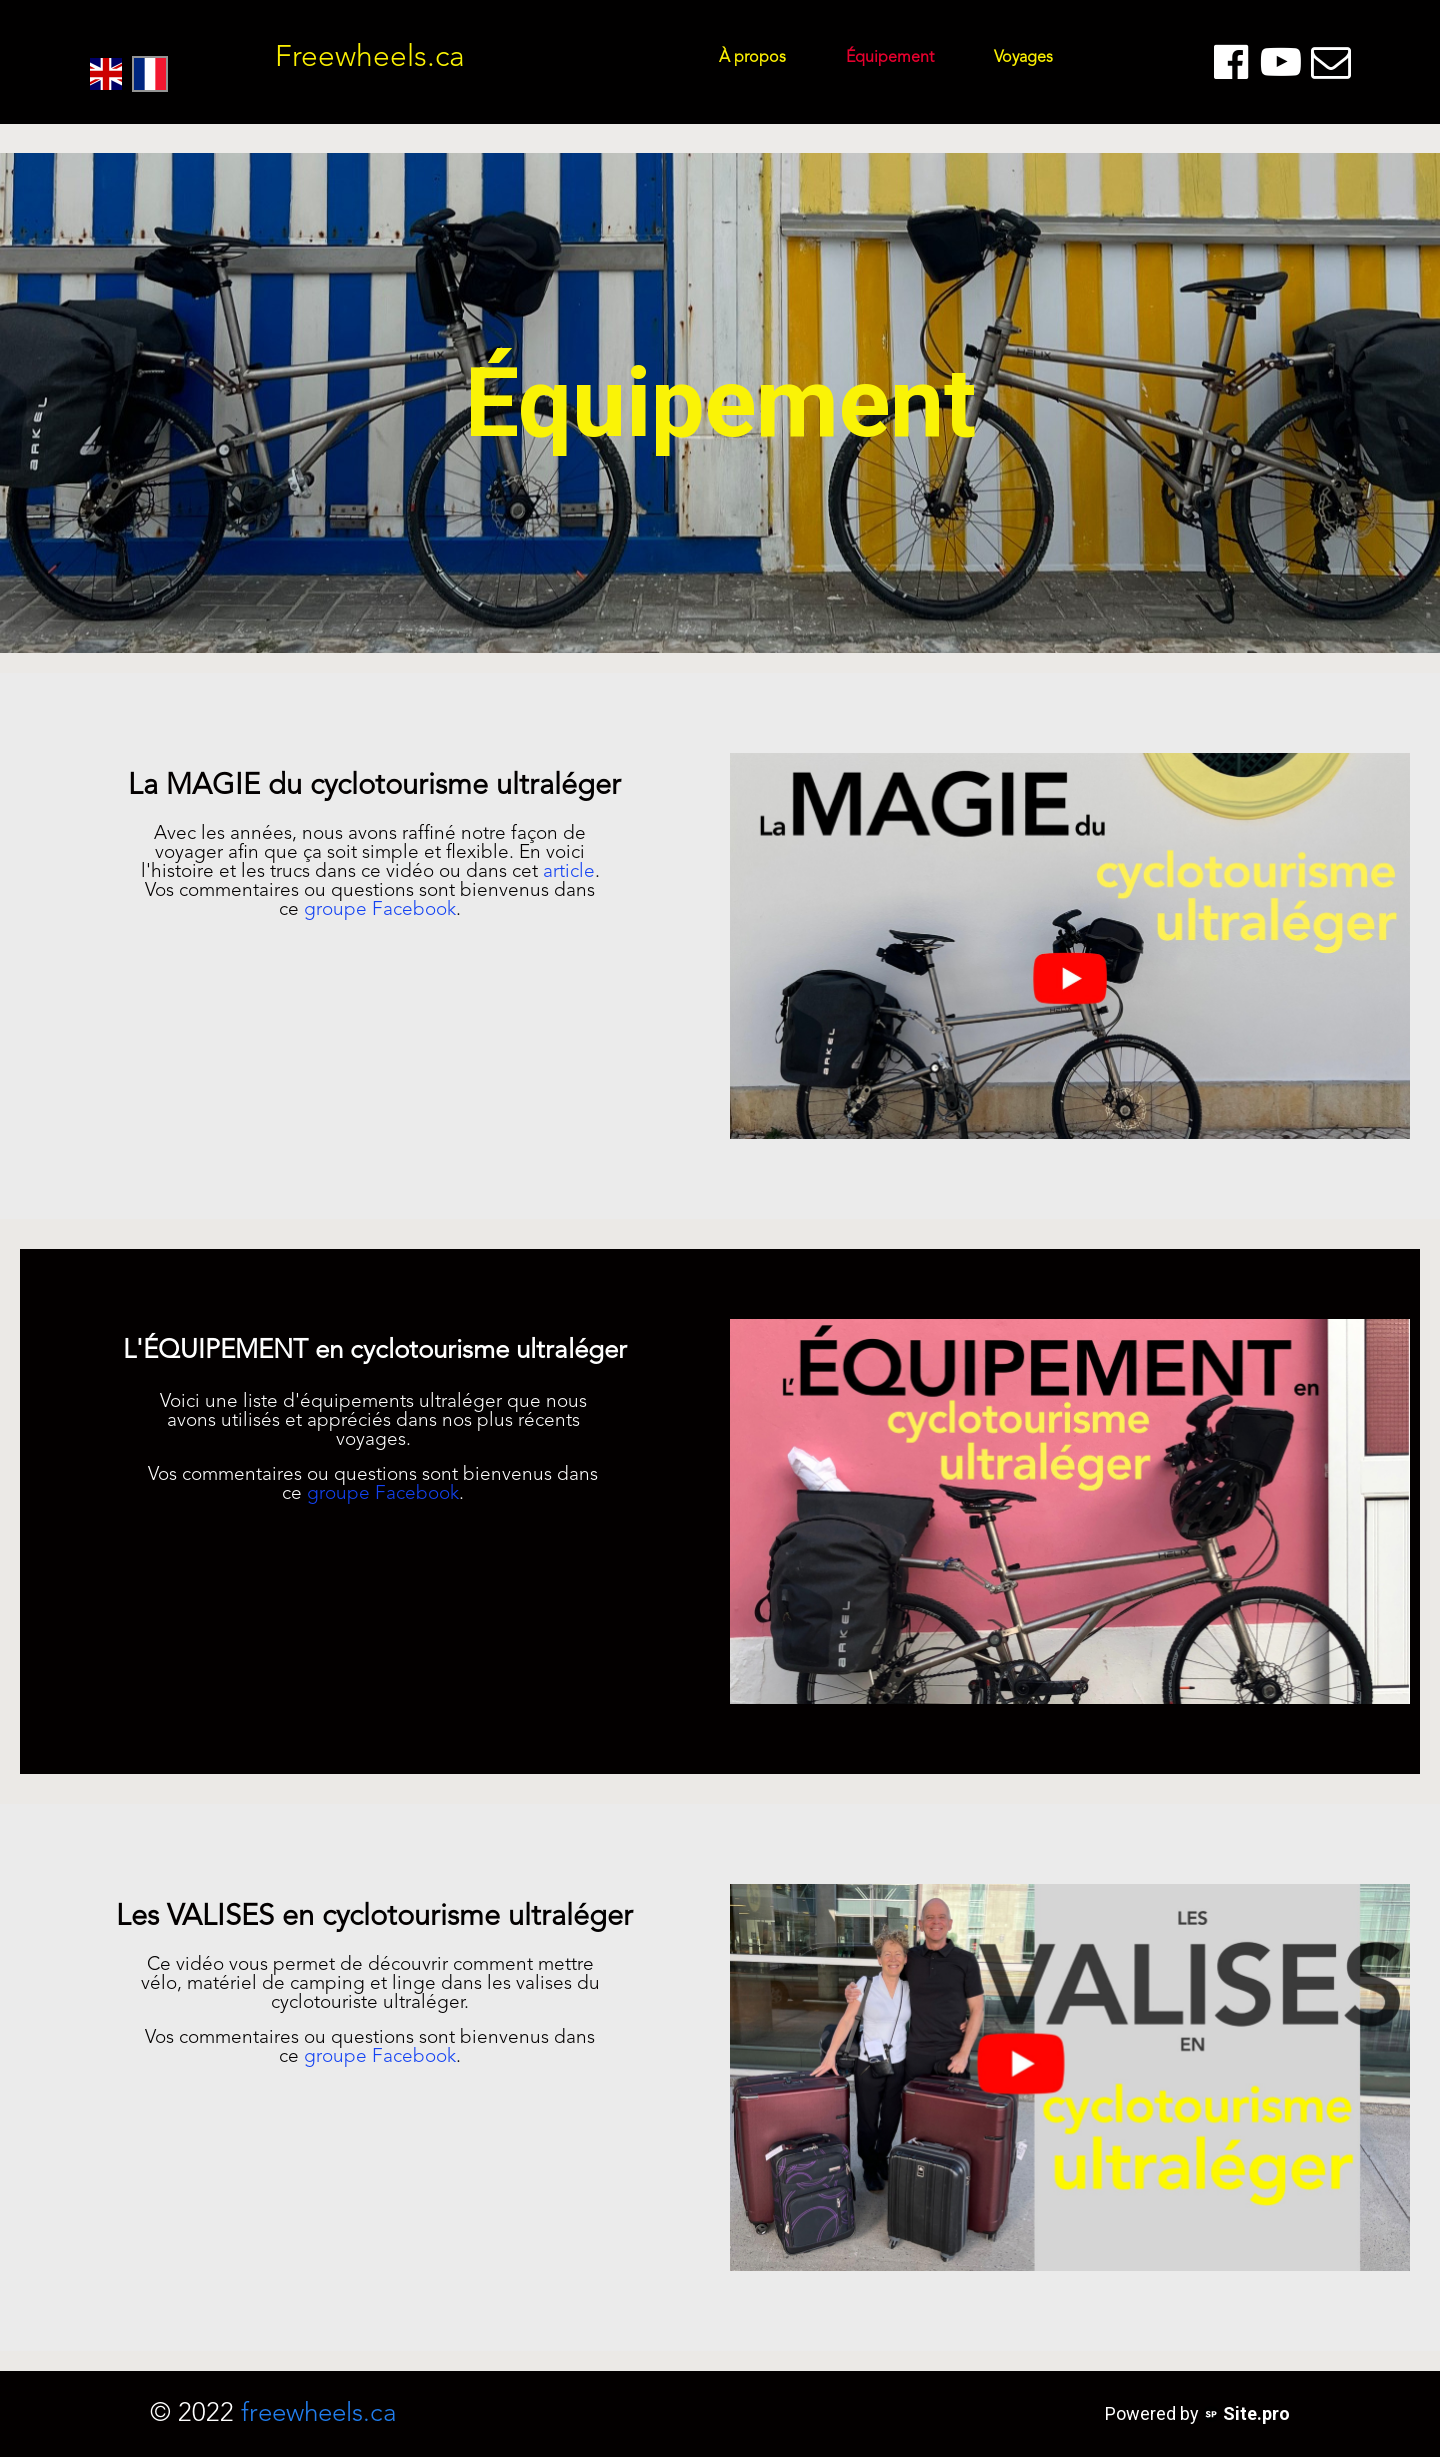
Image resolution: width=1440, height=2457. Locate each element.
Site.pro (1256, 2413)
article (569, 872)
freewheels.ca (319, 2414)
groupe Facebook (380, 910)
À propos (752, 58)
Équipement (890, 58)
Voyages (1023, 58)
